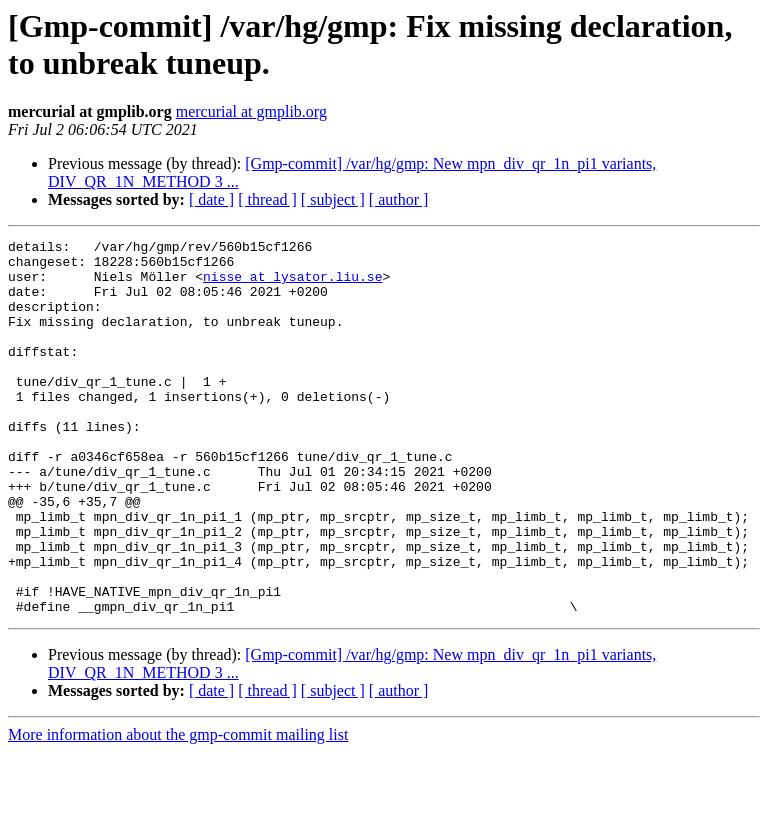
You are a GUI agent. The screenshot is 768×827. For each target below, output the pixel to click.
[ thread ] (267, 199)
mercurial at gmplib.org (251, 111)
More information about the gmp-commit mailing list (178, 809)
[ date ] (211, 199)
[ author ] (399, 199)
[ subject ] (333, 199)
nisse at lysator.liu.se (292, 285)
